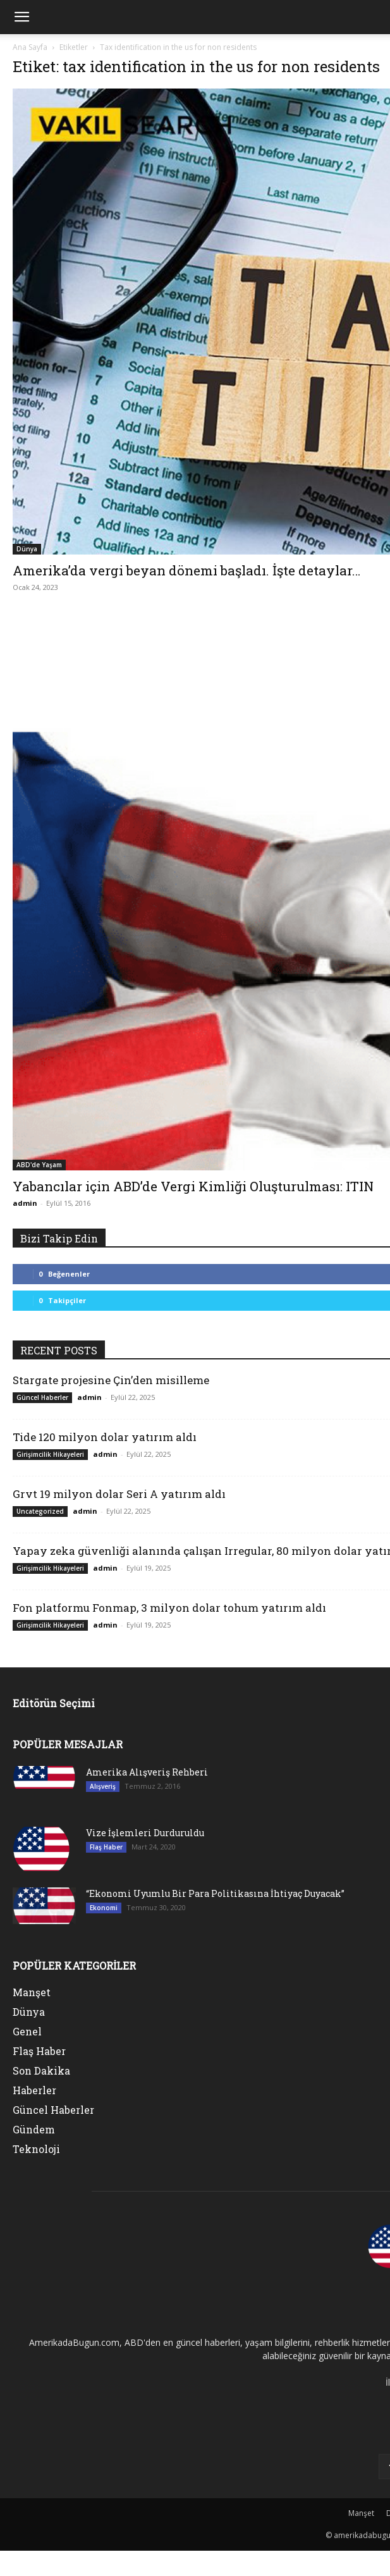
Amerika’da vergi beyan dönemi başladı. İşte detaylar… (186, 570)
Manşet (361, 2513)
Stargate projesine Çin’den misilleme (111, 1380)
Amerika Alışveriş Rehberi (147, 1772)
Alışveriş (103, 1786)
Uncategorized (40, 1511)
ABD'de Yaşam (39, 1164)
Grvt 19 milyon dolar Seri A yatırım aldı (119, 1494)
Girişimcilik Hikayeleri (50, 1454)
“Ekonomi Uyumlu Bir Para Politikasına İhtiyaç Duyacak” (215, 1893)
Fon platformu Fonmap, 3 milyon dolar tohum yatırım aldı (169, 1607)
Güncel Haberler (42, 1397)
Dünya (26, 548)
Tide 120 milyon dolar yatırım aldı (105, 1437)
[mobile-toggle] (21, 17)
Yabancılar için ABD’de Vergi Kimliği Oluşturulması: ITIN (193, 1186)
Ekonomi (104, 1907)
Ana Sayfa (30, 47)
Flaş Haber (106, 1847)
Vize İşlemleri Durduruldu (145, 1833)
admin (25, 1203)
